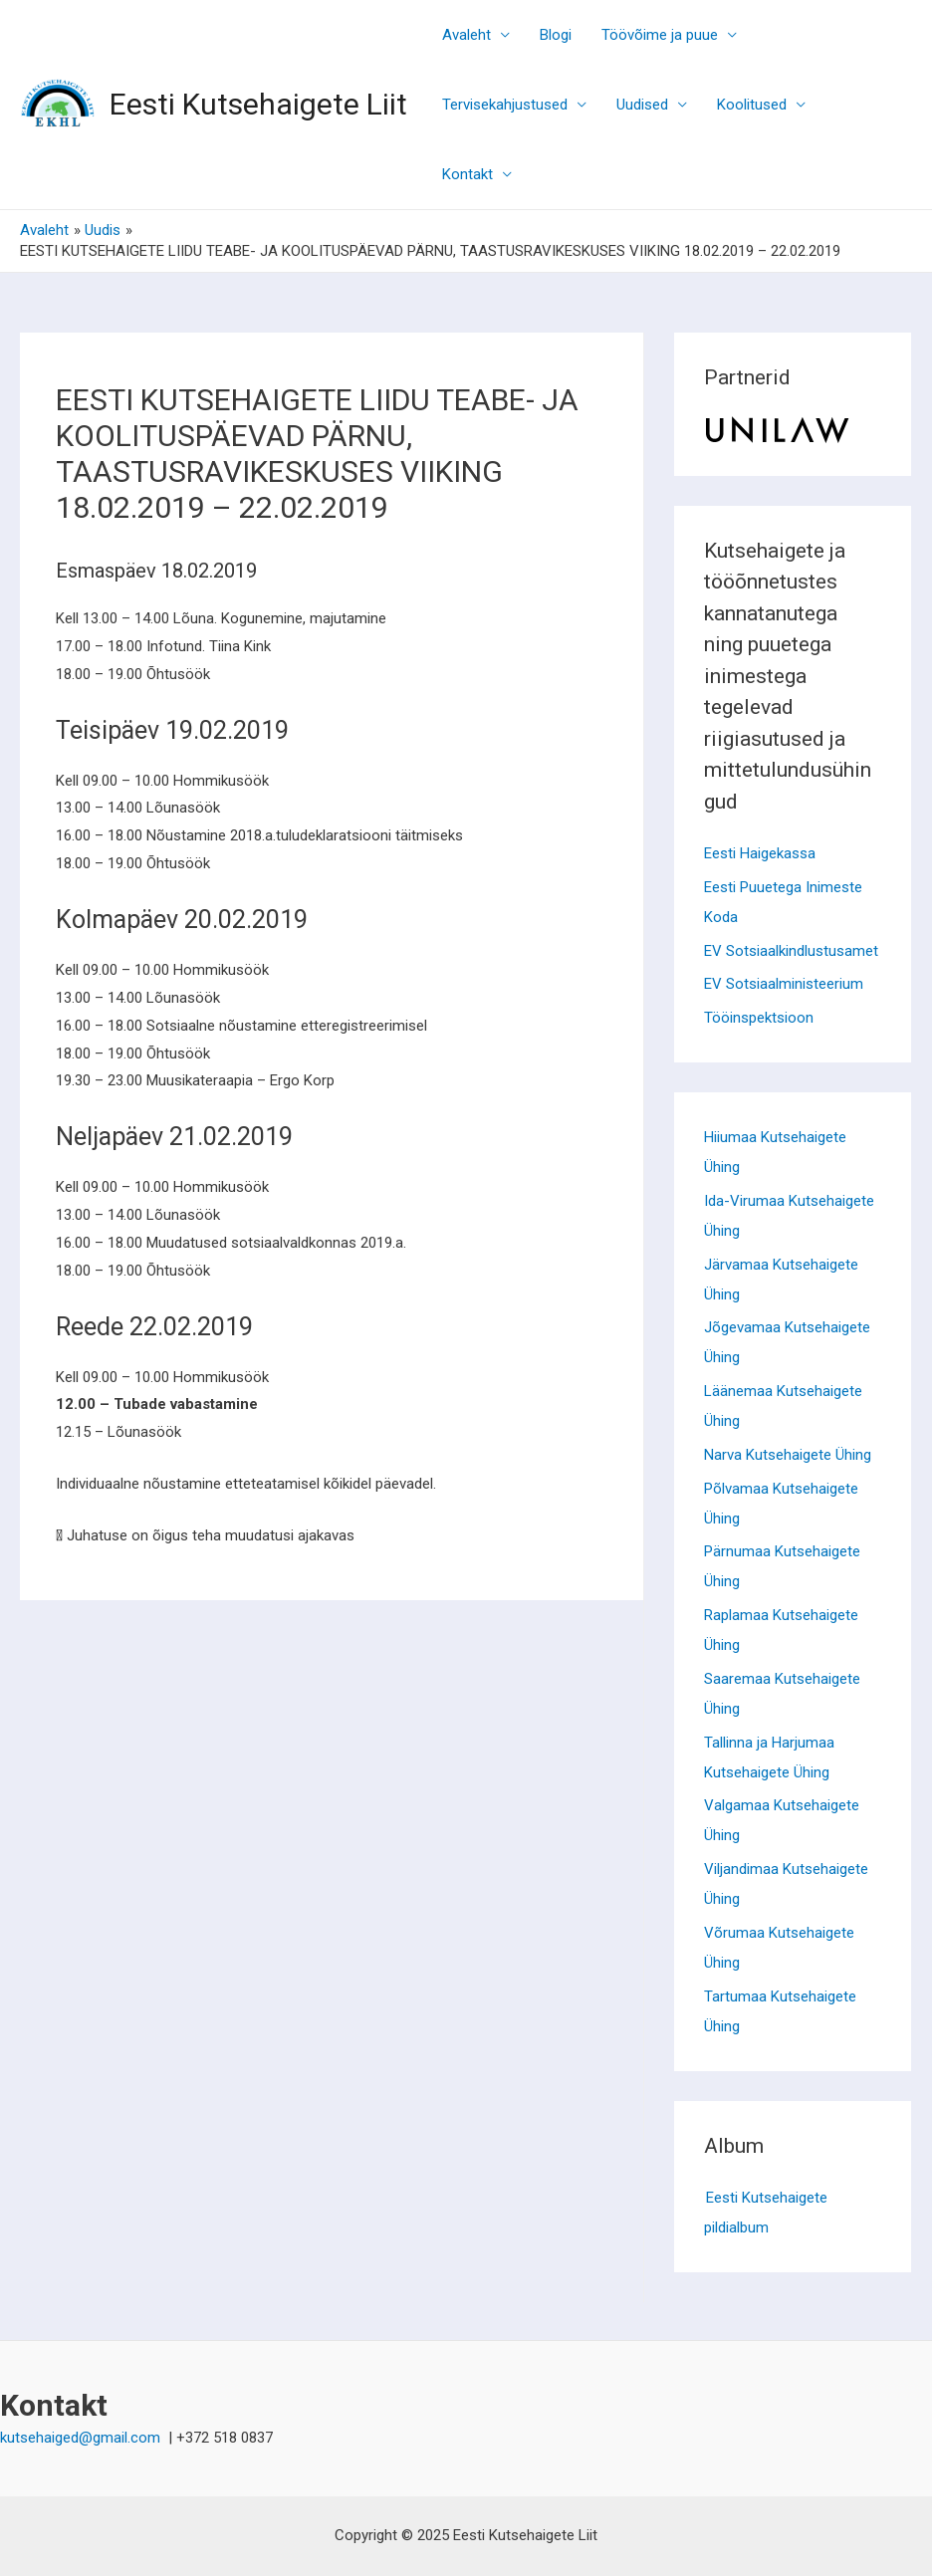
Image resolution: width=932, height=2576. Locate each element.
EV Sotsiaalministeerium (783, 984)
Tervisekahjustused (505, 105)
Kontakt (467, 174)
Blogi (556, 35)
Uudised (642, 105)
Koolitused (752, 105)
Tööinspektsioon (759, 1018)
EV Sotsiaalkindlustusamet (791, 951)
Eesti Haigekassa (760, 853)
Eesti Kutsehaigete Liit (258, 104)
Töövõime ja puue (659, 35)
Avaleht (466, 35)
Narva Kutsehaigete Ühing (787, 1455)
